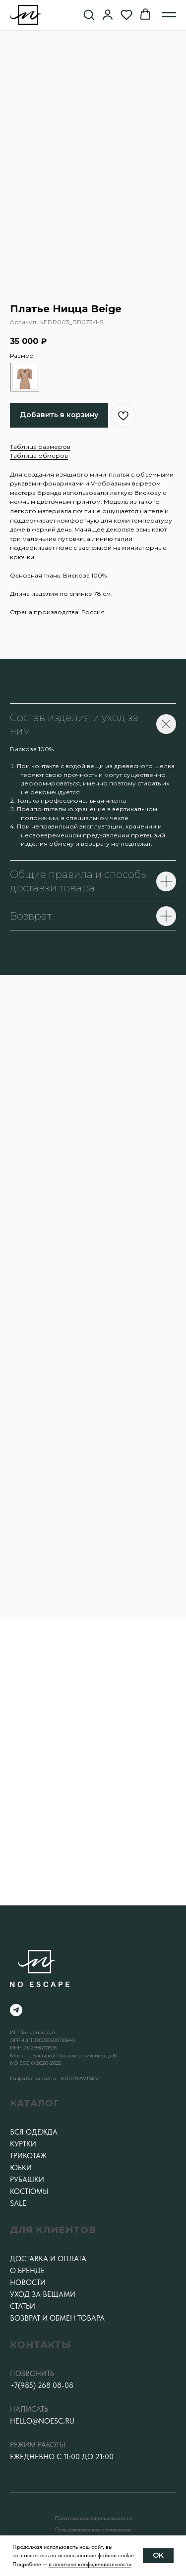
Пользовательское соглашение (93, 2529)
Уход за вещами (42, 2294)
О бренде (27, 2270)
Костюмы (29, 2191)
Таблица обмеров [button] (39, 455)
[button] (89, 14)
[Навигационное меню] (169, 15)
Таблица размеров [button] (40, 446)
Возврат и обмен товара (57, 2318)
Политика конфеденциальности (93, 2518)
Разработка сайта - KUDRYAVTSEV (54, 2078)
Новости (28, 2282)
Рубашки (27, 2179)
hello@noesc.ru (42, 2421)
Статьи (22, 2306)
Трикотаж (28, 2155)
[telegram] (16, 2010)
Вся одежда (34, 2132)
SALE (18, 2203)
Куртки (23, 2143)
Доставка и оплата (48, 2258)
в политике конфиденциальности (90, 2564)
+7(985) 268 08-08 (41, 2385)
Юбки (21, 2167)
